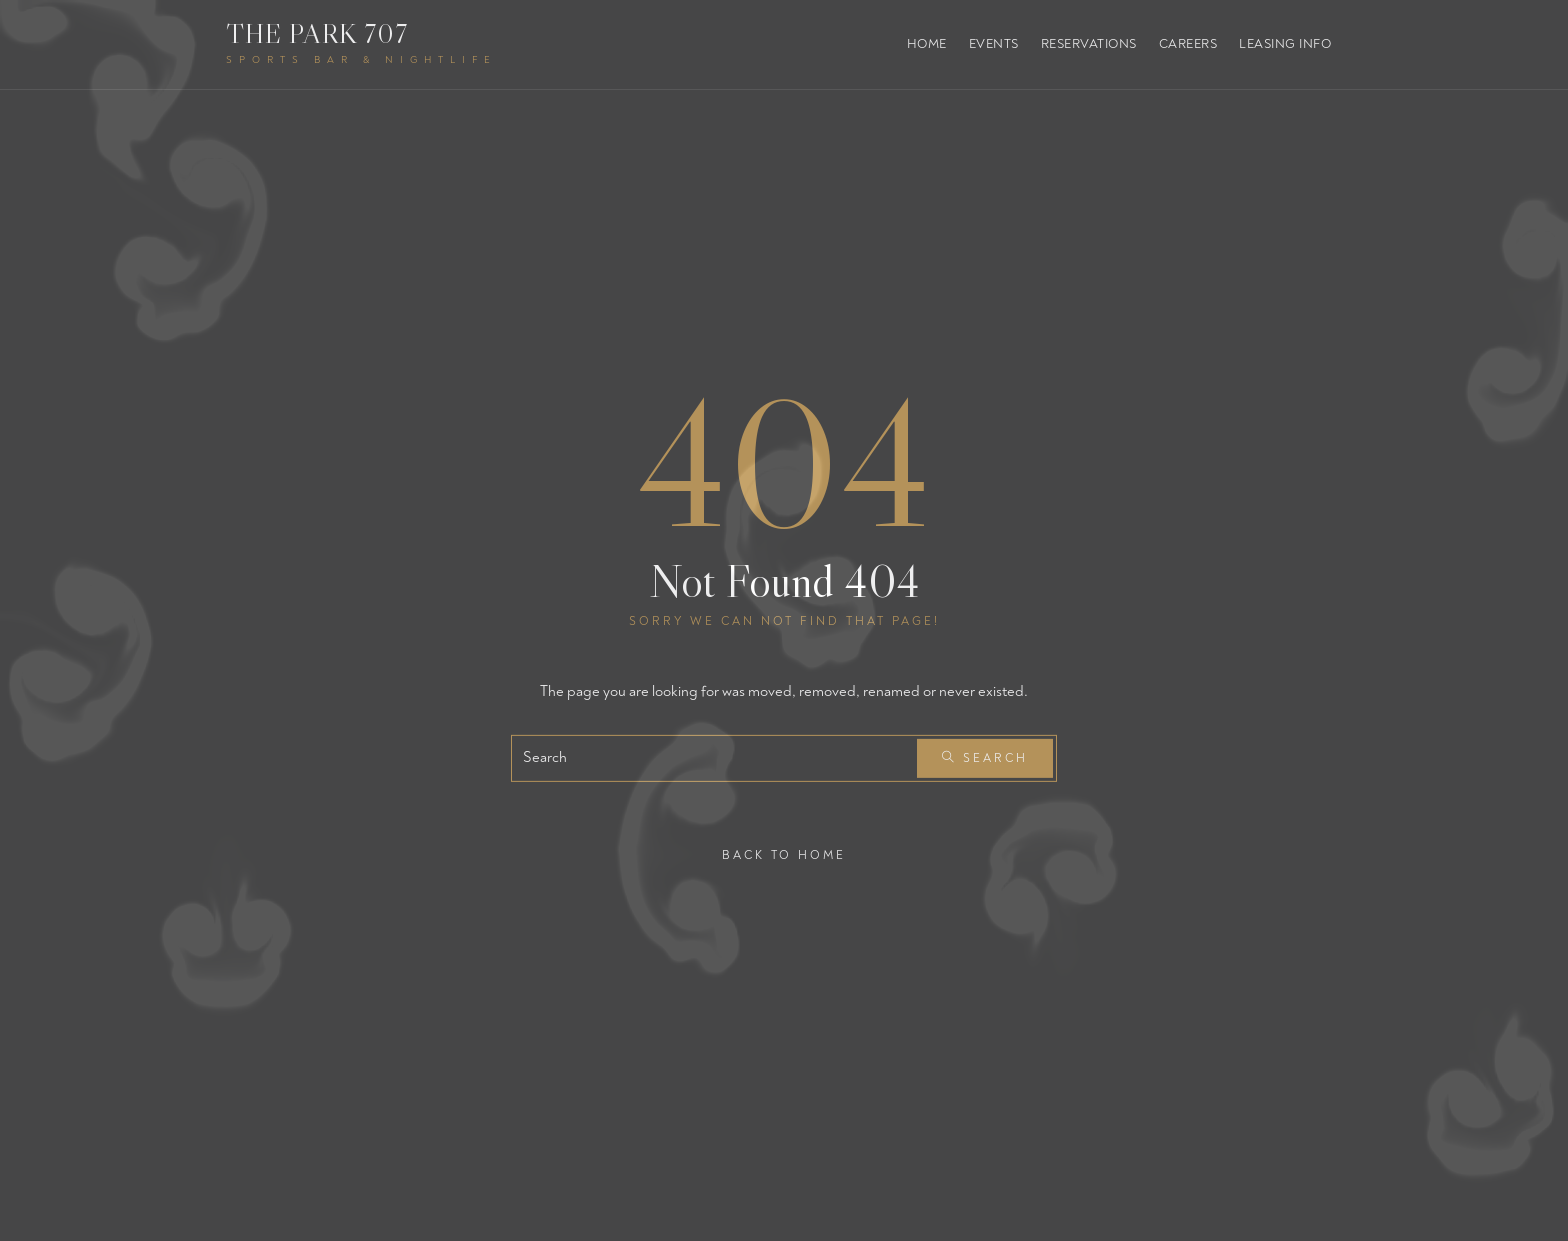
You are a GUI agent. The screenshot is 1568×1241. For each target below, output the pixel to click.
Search (985, 758)
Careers (1188, 44)
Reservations (1089, 44)
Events (994, 44)
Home (927, 44)
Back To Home (784, 854)
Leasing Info (1285, 44)
